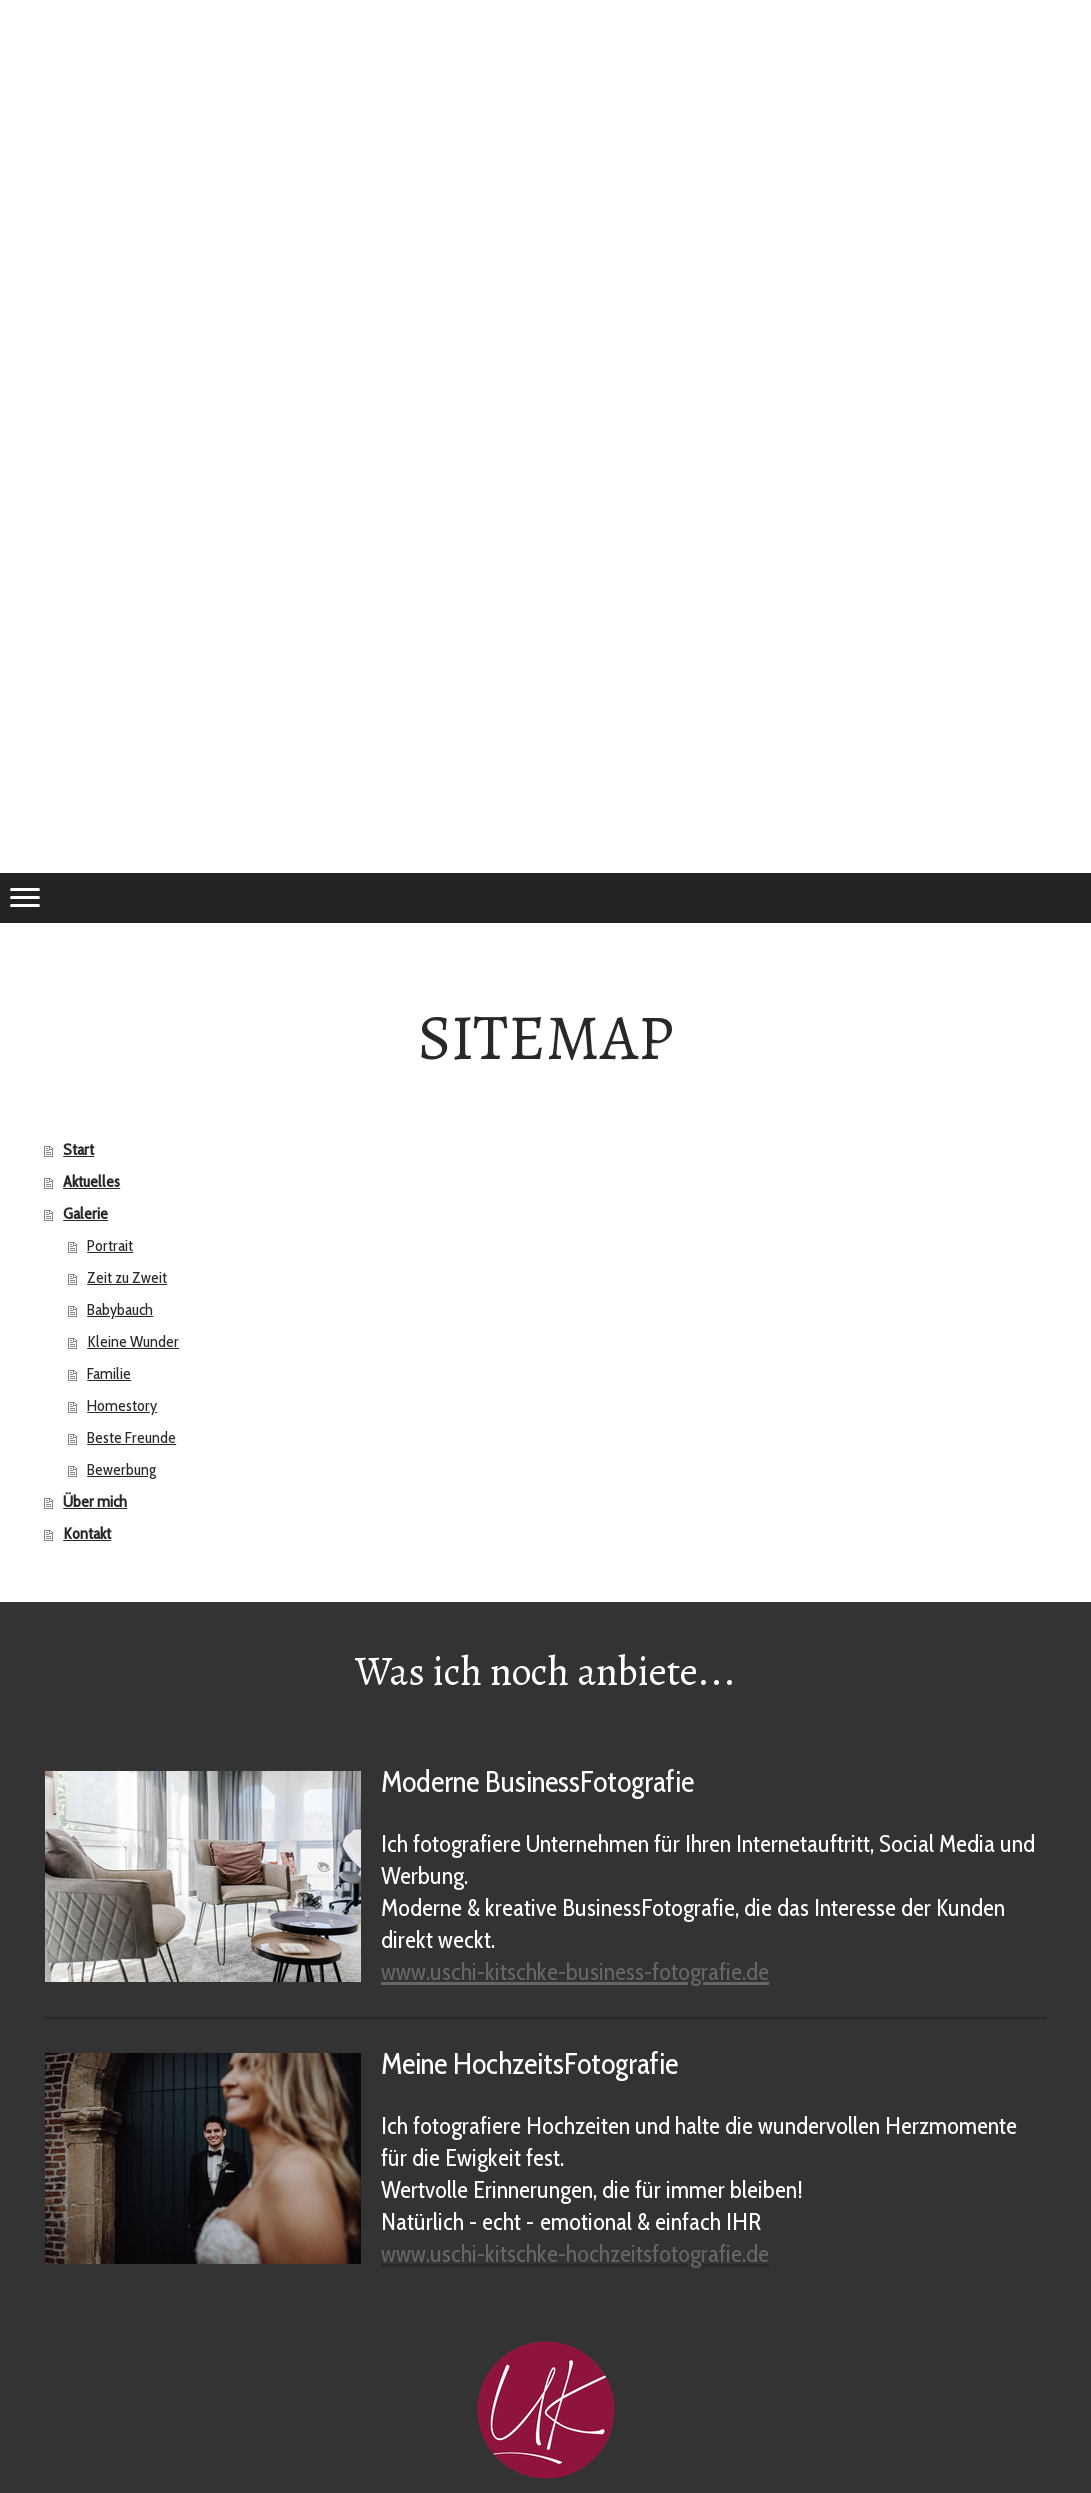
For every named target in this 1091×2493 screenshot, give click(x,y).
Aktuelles (91, 1181)
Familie (109, 1373)
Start (78, 1149)
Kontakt (87, 1533)
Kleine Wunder (133, 1341)
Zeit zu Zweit (127, 1277)
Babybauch (120, 1309)
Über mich (95, 1501)
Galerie (85, 1213)
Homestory (122, 1405)
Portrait (110, 1245)
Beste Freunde (131, 1437)
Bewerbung (121, 1469)
